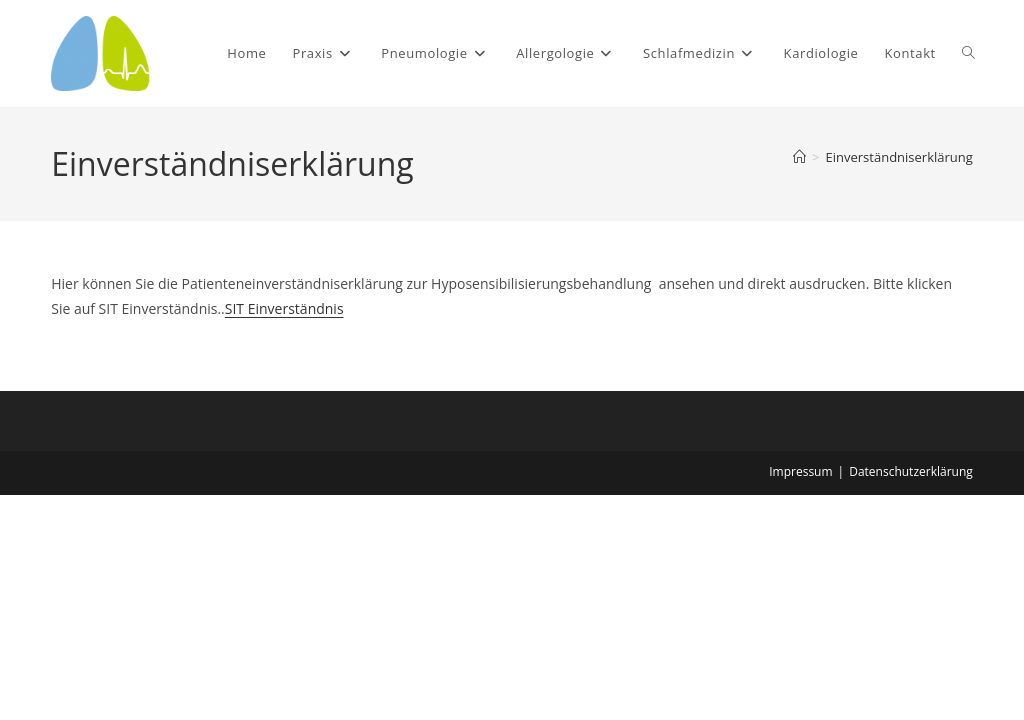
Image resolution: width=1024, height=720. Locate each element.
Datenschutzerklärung (911, 471)
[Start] (799, 157)
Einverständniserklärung (899, 157)
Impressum (800, 471)
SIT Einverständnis (284, 308)
